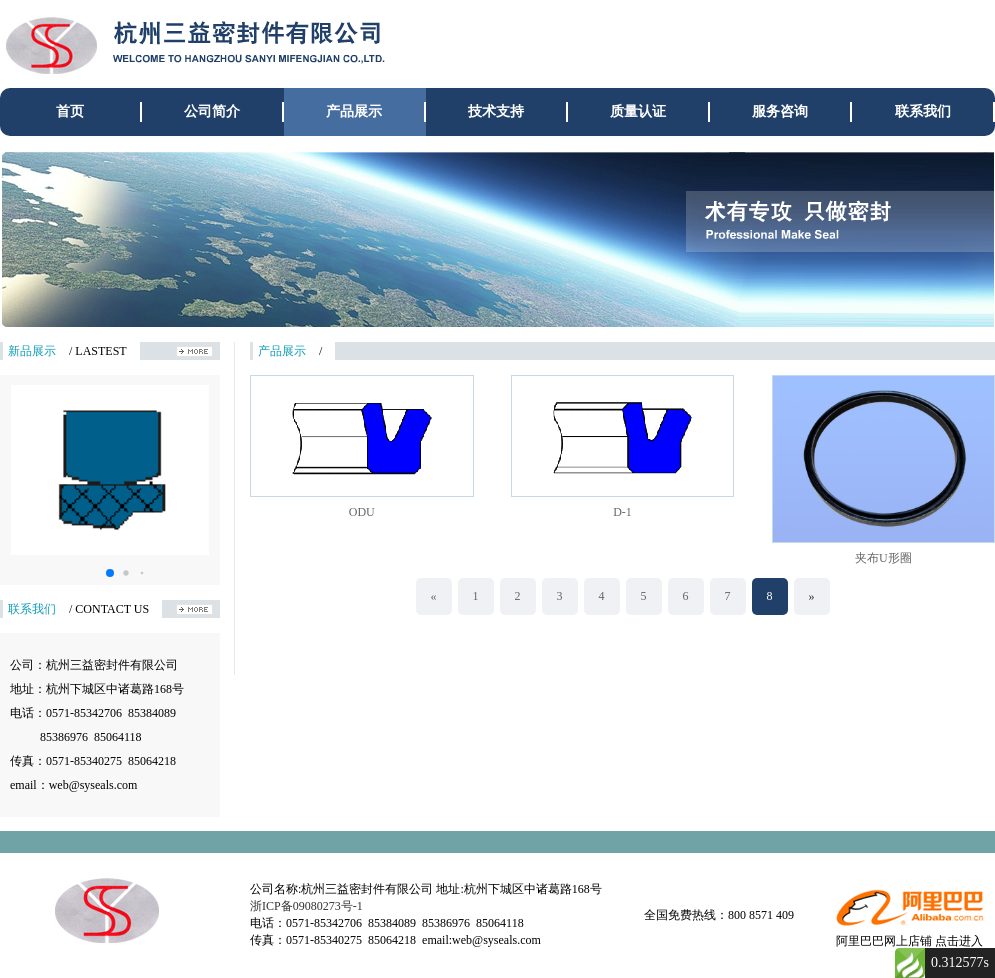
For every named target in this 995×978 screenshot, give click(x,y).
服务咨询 (780, 111)
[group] (497, 239)
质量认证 (638, 111)
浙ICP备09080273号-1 (306, 906)
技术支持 (496, 111)
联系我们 (923, 111)
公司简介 (212, 111)
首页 (70, 111)
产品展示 (354, 111)
